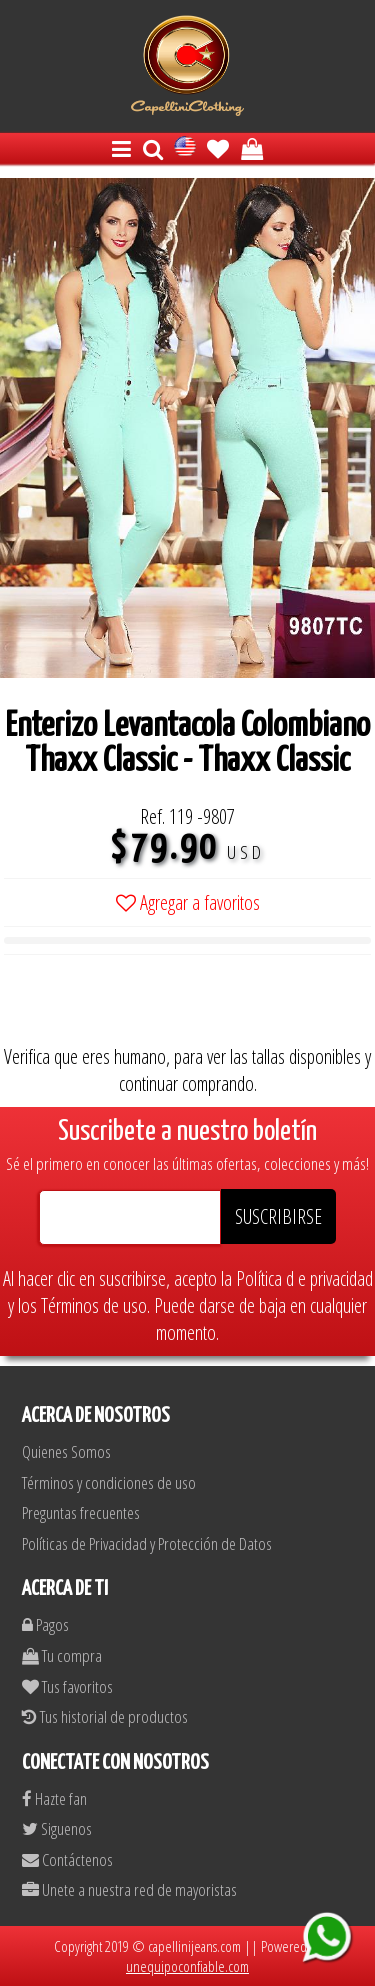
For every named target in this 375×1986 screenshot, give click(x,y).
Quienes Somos (66, 1451)
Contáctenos (67, 1859)
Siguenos (57, 1828)
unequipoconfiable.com (187, 1966)
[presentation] (156, 1004)
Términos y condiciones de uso (109, 1482)
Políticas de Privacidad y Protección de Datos (147, 1543)
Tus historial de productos (105, 1716)
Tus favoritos (67, 1686)
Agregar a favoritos (188, 902)
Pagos (45, 1624)
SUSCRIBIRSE (278, 1216)
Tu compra (62, 1655)
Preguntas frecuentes (81, 1512)
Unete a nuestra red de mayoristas (129, 1889)
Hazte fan (54, 1798)
